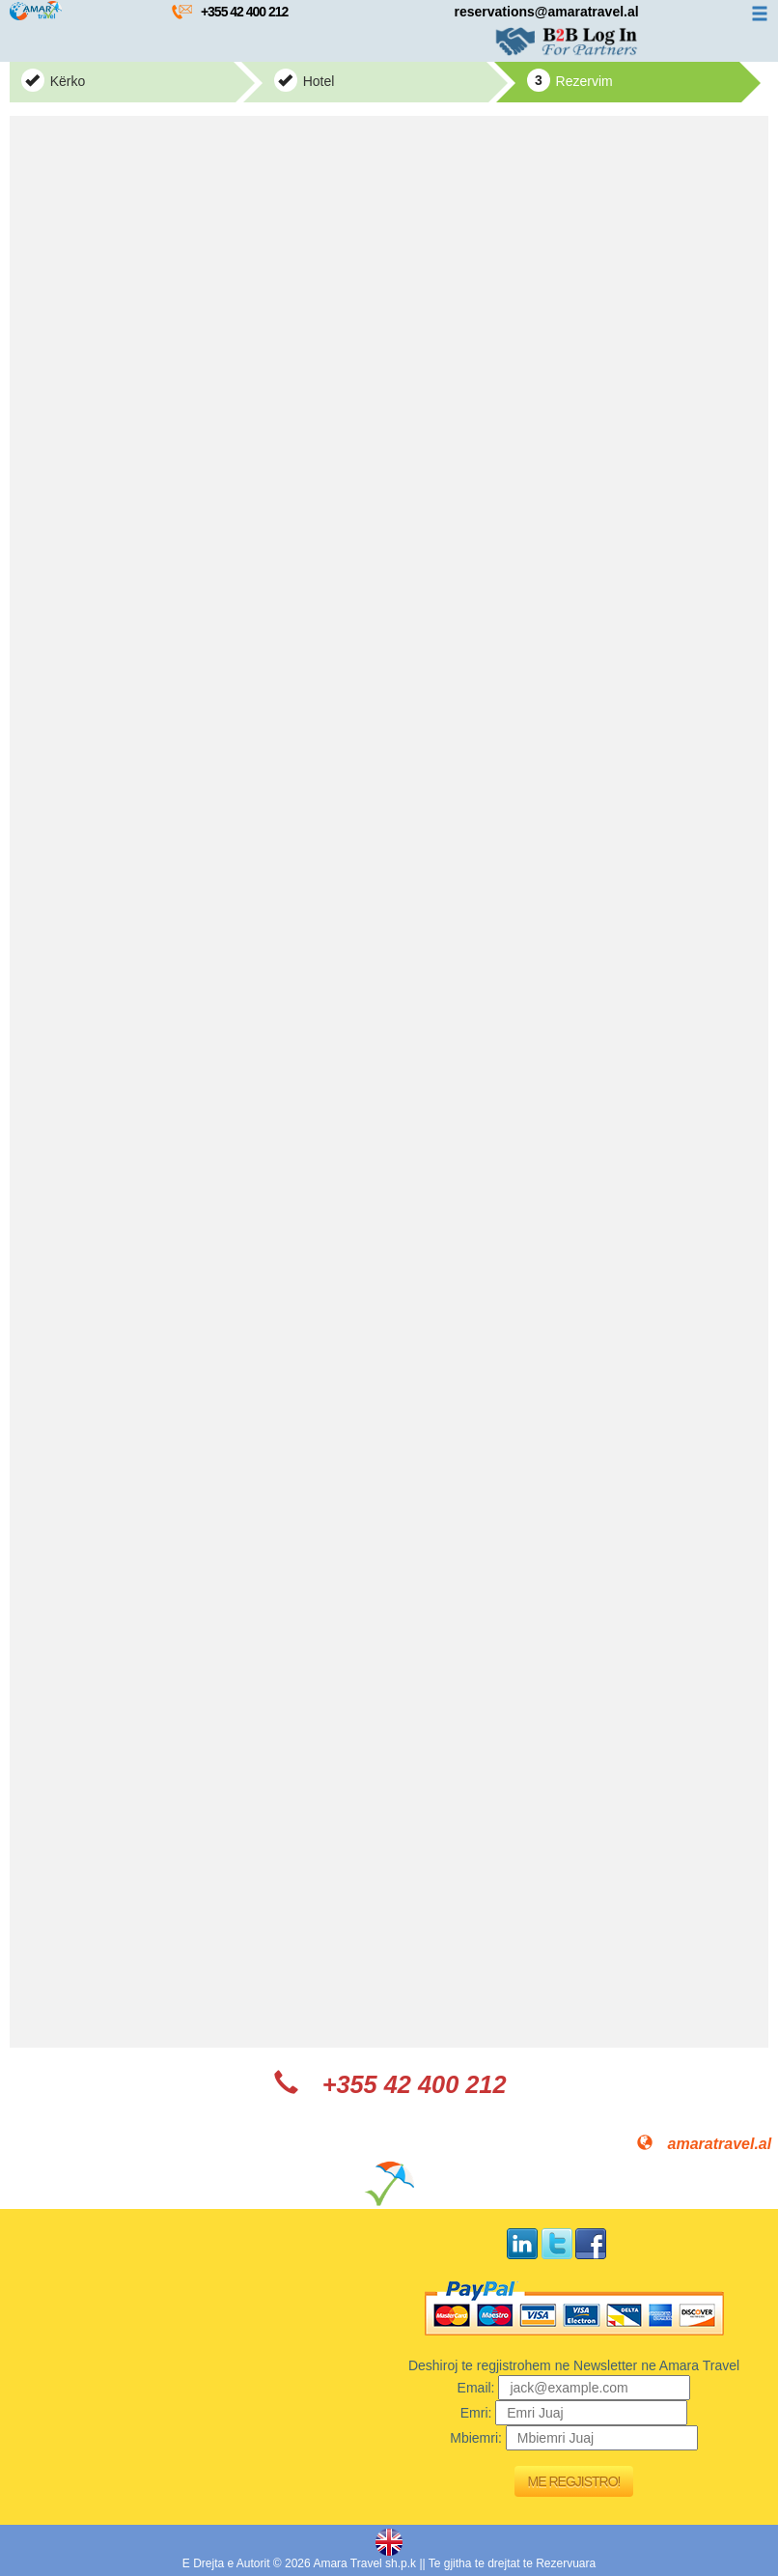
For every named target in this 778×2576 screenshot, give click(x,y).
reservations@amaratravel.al (547, 11)
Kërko (53, 80)
